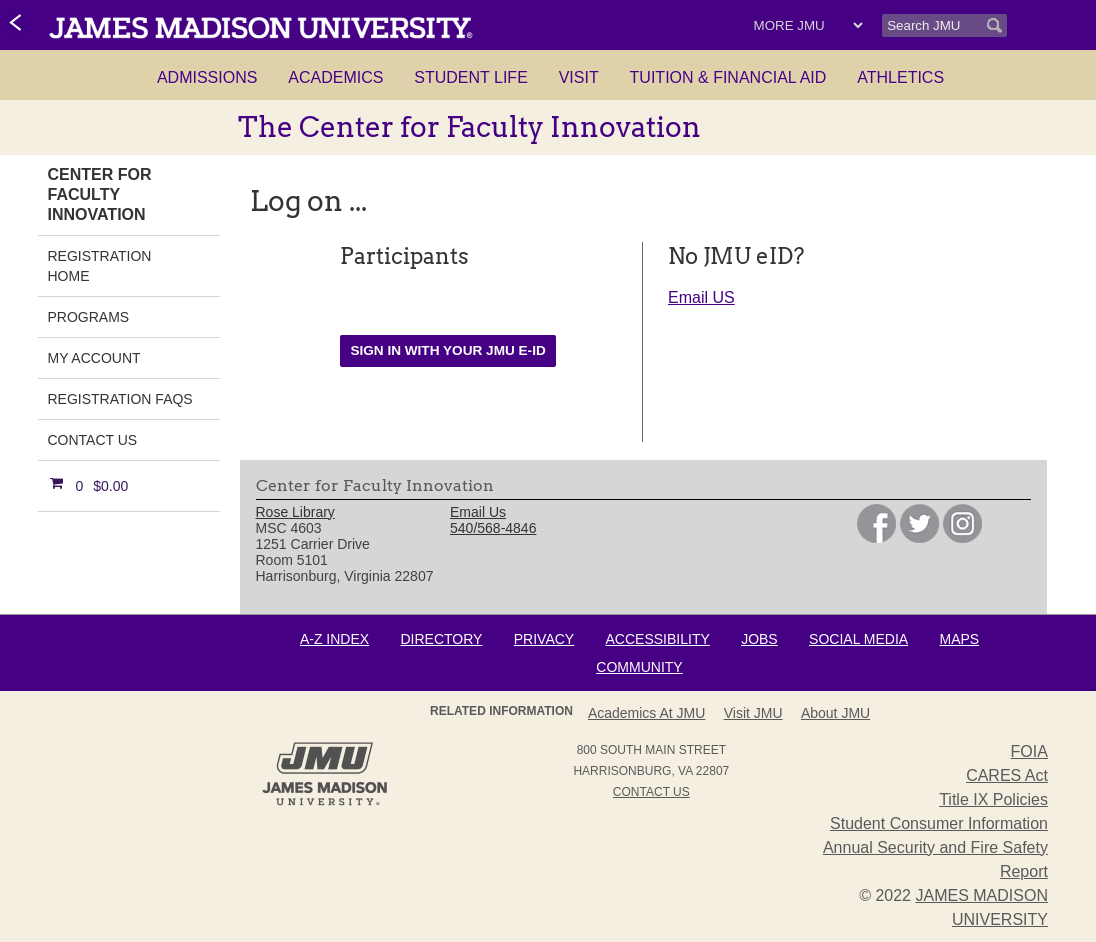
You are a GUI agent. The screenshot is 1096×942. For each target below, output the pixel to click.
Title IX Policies (993, 799)
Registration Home (100, 266)
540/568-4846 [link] (493, 528)
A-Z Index (334, 639)
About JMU (835, 713)
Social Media (858, 639)
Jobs (759, 639)
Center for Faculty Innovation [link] (100, 194)
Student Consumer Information (939, 823)
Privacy (544, 639)
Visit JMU (753, 713)
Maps (959, 639)
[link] (16, 24)
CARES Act (1007, 775)
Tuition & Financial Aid (728, 77)
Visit (579, 77)
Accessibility (658, 639)
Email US (701, 297)
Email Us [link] (478, 512)
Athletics (900, 77)
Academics (335, 77)
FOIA (1029, 751)
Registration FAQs (120, 399)
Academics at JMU (646, 713)
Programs (89, 317)
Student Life (471, 77)
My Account (94, 358)
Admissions (207, 77)
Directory (441, 639)
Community (639, 667)
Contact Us (93, 440)
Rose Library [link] (295, 512)
